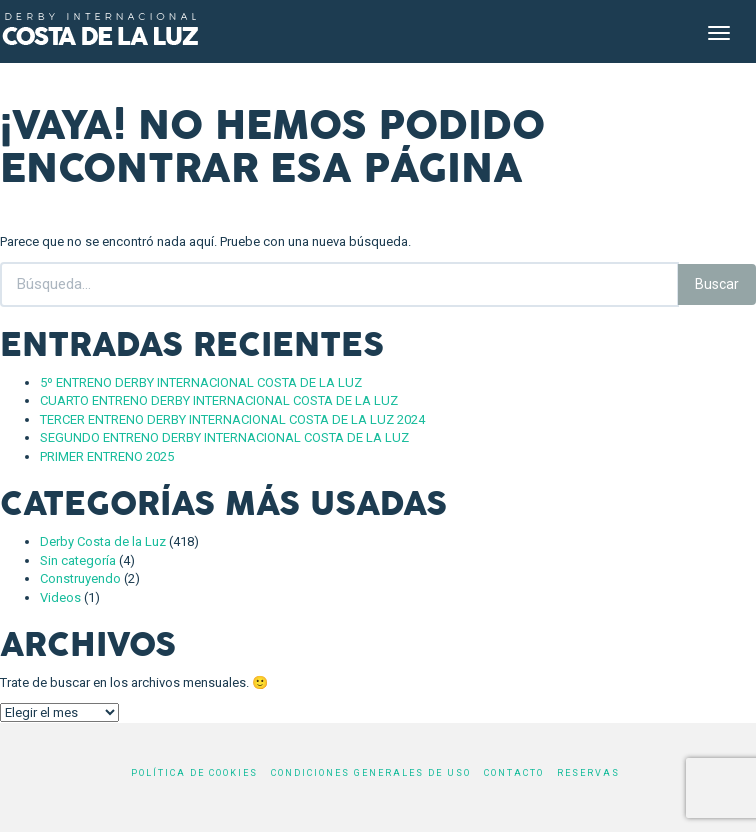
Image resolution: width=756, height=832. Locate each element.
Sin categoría (78, 560)
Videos (60, 597)
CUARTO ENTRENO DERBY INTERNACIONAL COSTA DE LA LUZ (219, 400)
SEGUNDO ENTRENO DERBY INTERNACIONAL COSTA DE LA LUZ (224, 437)
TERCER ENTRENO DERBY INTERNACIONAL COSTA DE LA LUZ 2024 (232, 419)
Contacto (514, 773)
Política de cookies (194, 773)
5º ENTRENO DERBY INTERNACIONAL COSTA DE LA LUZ (201, 382)
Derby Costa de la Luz (103, 541)
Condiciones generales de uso (371, 773)
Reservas (588, 773)
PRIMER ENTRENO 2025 (107, 456)
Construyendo (80, 578)
